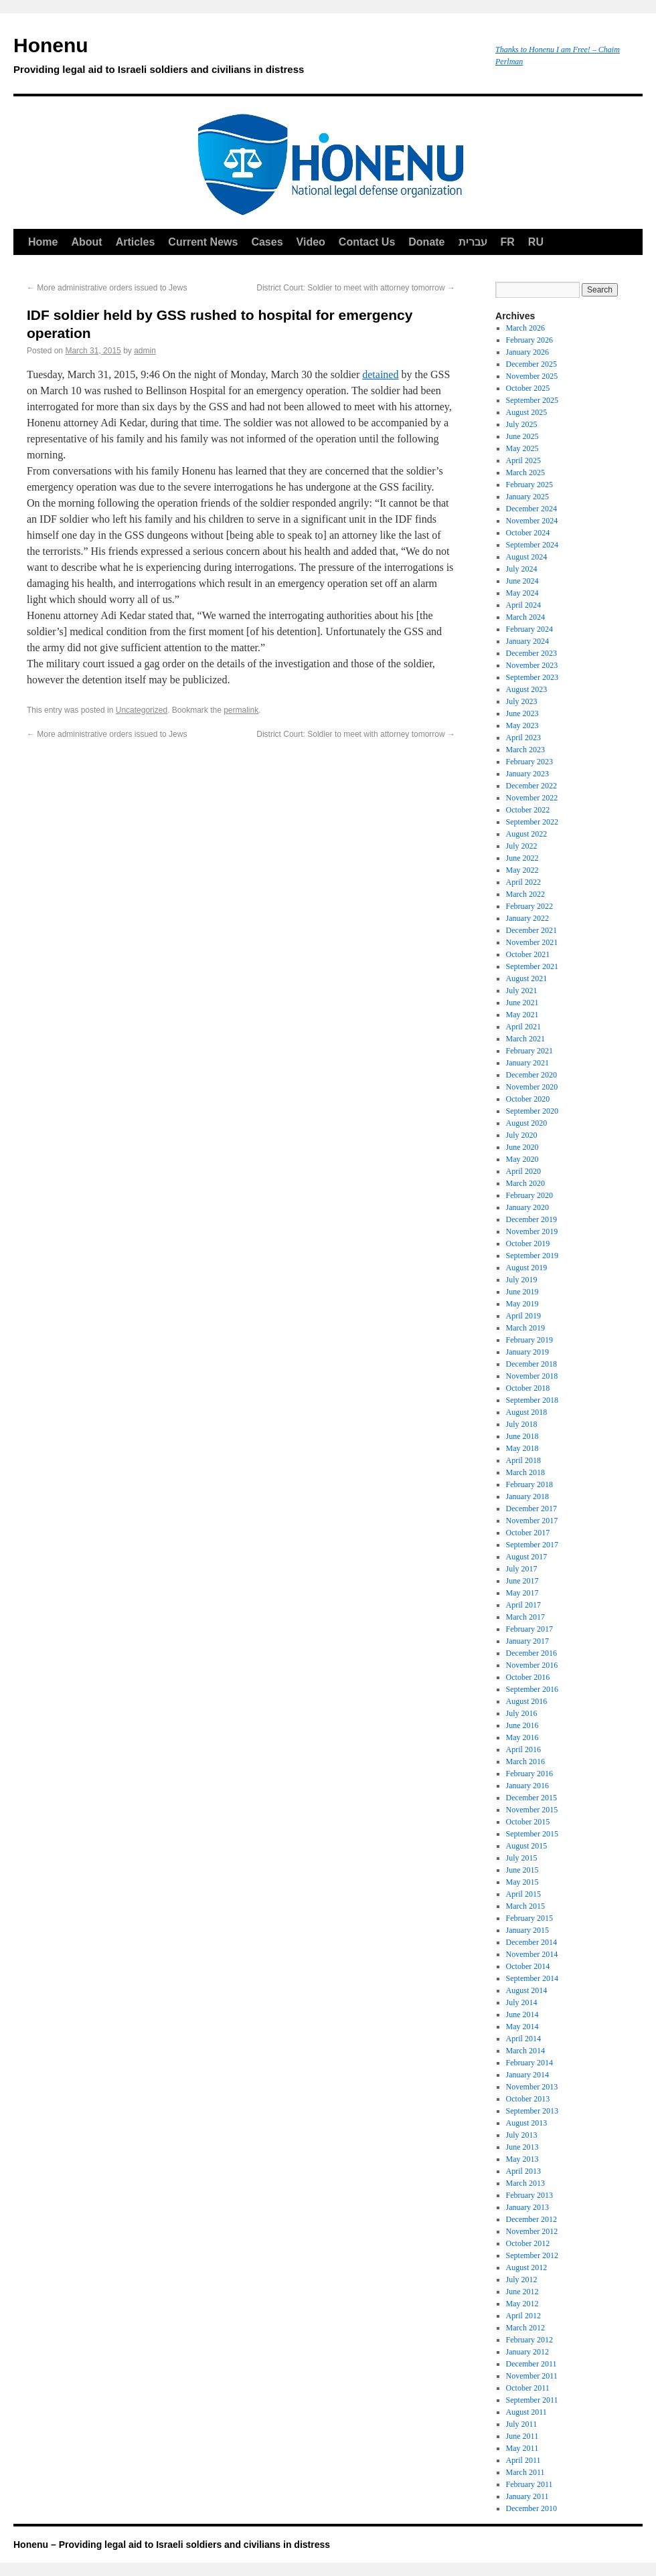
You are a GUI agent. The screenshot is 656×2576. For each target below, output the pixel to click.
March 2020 (525, 1183)
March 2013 (525, 2183)
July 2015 (522, 1858)
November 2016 (532, 1665)
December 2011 (531, 2364)
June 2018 (522, 1436)
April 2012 (523, 2315)
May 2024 (522, 593)
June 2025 (522, 436)
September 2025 (532, 400)
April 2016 (523, 1749)
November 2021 (532, 942)
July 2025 (522, 424)
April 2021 (523, 1026)
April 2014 (523, 2038)
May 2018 (522, 1448)
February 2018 (529, 1484)
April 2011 (523, 2460)
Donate (426, 242)
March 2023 (525, 749)
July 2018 (522, 1424)
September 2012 (532, 2255)
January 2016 (527, 1785)
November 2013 (532, 2086)
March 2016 (525, 1761)
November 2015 (532, 1809)
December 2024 (531, 508)
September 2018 (532, 1400)
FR (508, 242)
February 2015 (529, 1918)
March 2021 (525, 1038)
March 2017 (525, 1617)
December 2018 (531, 1364)
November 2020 (532, 1087)
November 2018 (532, 1376)
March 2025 (525, 472)
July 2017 (522, 1568)
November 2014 (532, 1954)
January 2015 (527, 1930)
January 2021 (527, 1062)
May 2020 (522, 1159)
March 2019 (525, 1328)
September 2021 (532, 966)
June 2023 (522, 713)
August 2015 (527, 1846)
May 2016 (522, 1737)
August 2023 (527, 689)
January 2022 (527, 918)
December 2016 (531, 1653)
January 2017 (527, 1641)
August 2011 (526, 2412)
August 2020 (527, 1123)
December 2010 (531, 2508)
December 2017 (531, 1508)
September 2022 (532, 822)
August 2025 (527, 412)
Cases (266, 242)
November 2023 (532, 665)
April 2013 (523, 2171)
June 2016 (522, 1725)
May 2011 (522, 2448)
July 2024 (522, 569)
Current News (203, 242)
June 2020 (522, 1147)
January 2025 (527, 496)
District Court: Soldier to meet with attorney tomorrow (355, 287)
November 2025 (532, 376)
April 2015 (523, 1894)
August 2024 (527, 557)
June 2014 (522, 2014)
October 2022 (528, 809)
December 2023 (531, 653)
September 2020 (532, 1111)
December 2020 (531, 1075)
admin (145, 350)
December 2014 (531, 1942)
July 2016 (522, 1713)
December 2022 (531, 785)
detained (380, 374)
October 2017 (528, 1532)
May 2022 (522, 870)
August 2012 (527, 2267)
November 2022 (532, 797)
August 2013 (527, 2123)
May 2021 (522, 1014)
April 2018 (523, 1460)
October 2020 (528, 1099)
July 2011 (522, 2424)
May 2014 (522, 2026)
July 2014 (522, 2002)
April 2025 (523, 460)
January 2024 (527, 641)
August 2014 (527, 1990)
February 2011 (529, 2484)
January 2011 (527, 2496)
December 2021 (531, 930)
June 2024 (522, 581)
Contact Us (367, 242)
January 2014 (527, 2074)
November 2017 (532, 1520)
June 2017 (522, 1580)
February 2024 (529, 629)
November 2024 (532, 520)
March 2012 (525, 2327)
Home (43, 242)
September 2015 (532, 1833)
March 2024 (525, 617)
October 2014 (528, 1966)
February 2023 (529, 761)
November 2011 (532, 2376)
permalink (241, 710)
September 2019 (532, 1255)
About (86, 242)
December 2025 (531, 364)
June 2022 (522, 858)
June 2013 (522, 2147)
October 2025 (528, 388)
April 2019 (523, 1315)
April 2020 (523, 1171)
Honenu (247, 58)
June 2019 (522, 1291)
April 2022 (523, 882)
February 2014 (529, 2062)
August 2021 (527, 978)
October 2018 (528, 1388)
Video (311, 242)
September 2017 (532, 1544)
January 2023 (527, 773)
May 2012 (522, 2303)
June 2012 (522, 2291)
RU (536, 242)
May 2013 (522, 2159)
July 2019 (522, 1279)
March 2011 (525, 2472)
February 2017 (529, 1629)
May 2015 (522, 1882)
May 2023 (522, 725)
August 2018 (527, 1412)
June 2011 (522, 2436)
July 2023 (522, 701)
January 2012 (527, 2351)
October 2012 (528, 2243)
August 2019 (527, 1267)
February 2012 (529, 2339)
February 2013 (529, 2195)
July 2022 (522, 846)
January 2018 (527, 1496)
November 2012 (532, 2231)
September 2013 (532, 2111)
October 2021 (528, 954)
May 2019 (522, 1303)
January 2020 (527, 1207)
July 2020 (522, 1135)
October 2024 (528, 532)
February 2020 (529, 1195)
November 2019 (532, 1231)
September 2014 (532, 1978)
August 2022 (527, 834)
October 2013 (528, 2098)
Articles (135, 242)
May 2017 (522, 1593)
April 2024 (523, 605)
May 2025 (522, 448)
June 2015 (522, 1870)
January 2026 (527, 352)
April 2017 (523, 1605)
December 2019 (531, 1219)
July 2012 (522, 2279)
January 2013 (527, 2207)
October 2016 (528, 1677)
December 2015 (531, 1797)
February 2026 (529, 340)
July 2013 (522, 2135)
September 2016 (532, 1689)
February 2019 (529, 1340)
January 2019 (527, 1352)
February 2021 (529, 1050)
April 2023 (523, 737)
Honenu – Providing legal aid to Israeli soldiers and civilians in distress (171, 2544)
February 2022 (529, 906)
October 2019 (528, 1243)
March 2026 (525, 328)
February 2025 (529, 484)
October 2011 (528, 2388)
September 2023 (532, 677)
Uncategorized (141, 710)
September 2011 (532, 2400)
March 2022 (525, 894)
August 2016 (527, 1701)
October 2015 (528, 1821)
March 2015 (525, 1906)
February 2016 (529, 1773)
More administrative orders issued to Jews (107, 287)
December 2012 (531, 2219)
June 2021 (522, 1002)
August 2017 (527, 1556)
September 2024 (532, 544)
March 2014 (525, 2050)
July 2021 (522, 990)
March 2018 (525, 1472)
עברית (473, 242)
